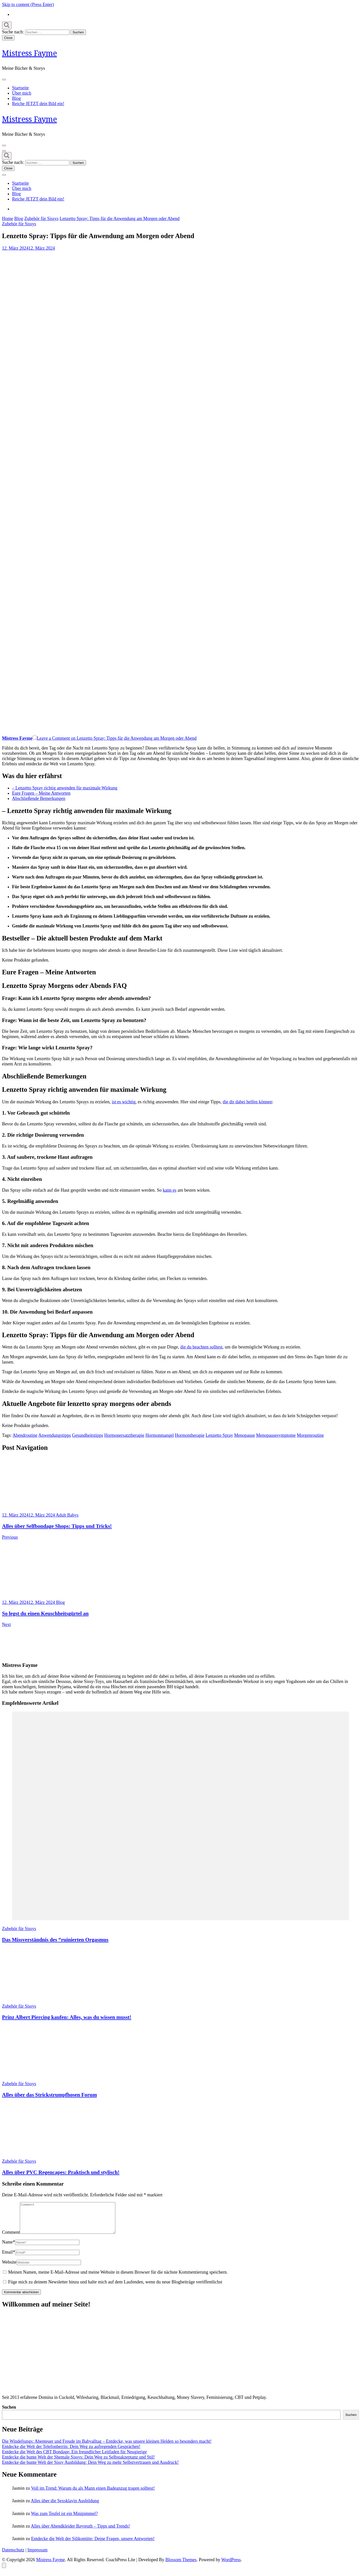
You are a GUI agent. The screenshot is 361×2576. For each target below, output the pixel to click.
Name (8, 2248)
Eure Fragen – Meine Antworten (41, 793)
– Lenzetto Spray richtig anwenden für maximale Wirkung (64, 787)
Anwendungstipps (54, 1435)
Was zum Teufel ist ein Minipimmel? (64, 2519)
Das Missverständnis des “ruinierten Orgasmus (55, 1940)
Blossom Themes (181, 2565)
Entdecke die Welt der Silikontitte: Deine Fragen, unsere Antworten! (93, 2544)
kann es (169, 1190)
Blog (16, 98)
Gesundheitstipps (87, 1435)
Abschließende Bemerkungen (38, 798)
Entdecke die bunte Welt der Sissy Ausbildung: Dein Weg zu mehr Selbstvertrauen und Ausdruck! (90, 2468)
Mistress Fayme (29, 53)
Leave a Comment (117, 738)
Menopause (244, 1435)
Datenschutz (13, 2555)
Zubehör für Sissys (19, 223)
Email (8, 2258)
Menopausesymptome (276, 1435)
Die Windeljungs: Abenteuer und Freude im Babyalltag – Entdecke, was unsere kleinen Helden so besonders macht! (107, 2447)
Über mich (21, 93)
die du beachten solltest (201, 1346)
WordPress (231, 2565)
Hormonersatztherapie (124, 1435)
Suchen (9, 2413)
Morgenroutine (310, 1435)
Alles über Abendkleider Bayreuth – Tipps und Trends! (80, 2532)
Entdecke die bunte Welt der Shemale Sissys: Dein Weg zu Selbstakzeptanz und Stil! (78, 2463)
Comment (11, 2238)
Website (9, 2268)
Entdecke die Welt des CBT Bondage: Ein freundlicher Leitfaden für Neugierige (74, 2457)
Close (8, 38)
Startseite (20, 87)
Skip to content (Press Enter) (28, 4)
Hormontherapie (190, 1435)
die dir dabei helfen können (247, 1101)
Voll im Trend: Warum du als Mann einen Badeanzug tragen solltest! (93, 2494)
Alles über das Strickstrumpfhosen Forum (49, 2095)
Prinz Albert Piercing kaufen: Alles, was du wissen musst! (66, 2017)
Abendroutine (25, 1435)
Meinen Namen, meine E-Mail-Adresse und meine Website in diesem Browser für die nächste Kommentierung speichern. (118, 2278)
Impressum (38, 2555)
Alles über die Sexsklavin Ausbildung (65, 2506)
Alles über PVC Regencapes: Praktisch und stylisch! (61, 2172)
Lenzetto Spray (219, 1435)
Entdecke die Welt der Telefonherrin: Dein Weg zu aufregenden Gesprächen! (71, 2452)
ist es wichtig (124, 1101)
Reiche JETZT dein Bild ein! (38, 103)
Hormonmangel (159, 1435)
